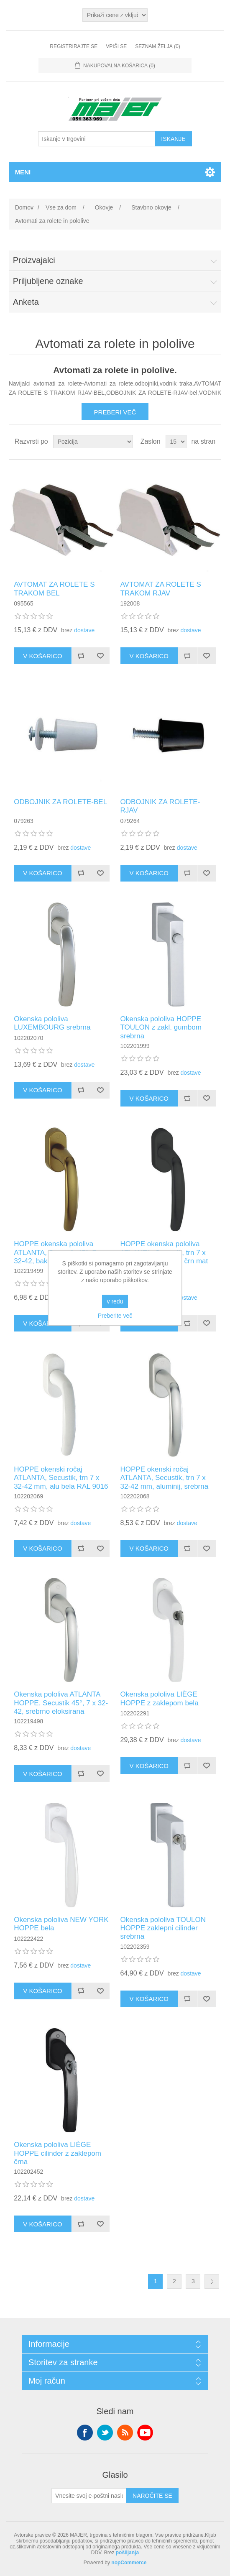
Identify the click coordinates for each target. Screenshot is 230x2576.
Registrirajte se (73, 46)
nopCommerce (128, 2563)
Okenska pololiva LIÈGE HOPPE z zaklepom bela (159, 1698)
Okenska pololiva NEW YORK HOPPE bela (61, 1924)
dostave (84, 630)
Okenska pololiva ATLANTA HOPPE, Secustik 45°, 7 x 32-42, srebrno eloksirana (61, 1702)
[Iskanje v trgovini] (96, 138)
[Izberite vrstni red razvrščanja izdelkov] (93, 441)
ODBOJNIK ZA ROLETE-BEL (60, 802)
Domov (24, 207)
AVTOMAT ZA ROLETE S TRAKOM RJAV (160, 588)
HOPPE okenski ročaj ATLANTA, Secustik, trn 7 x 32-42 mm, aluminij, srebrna (164, 1477)
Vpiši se (116, 46)
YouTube (145, 2433)
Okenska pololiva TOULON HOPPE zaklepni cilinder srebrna (163, 1928)
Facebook (85, 2433)
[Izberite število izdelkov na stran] (176, 441)
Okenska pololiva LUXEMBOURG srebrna (52, 1023)
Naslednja (211, 2281)
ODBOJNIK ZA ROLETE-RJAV (160, 806)
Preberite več (115, 1315)
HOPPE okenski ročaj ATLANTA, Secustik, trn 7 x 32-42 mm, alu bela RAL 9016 (61, 1477)
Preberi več (115, 412)
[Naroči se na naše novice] (89, 2495)
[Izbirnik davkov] (115, 15)
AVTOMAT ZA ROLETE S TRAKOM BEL (54, 588)
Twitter (105, 2433)
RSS (125, 2433)
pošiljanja (127, 2553)
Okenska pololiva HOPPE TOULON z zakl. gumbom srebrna (161, 1027)
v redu (115, 1301)
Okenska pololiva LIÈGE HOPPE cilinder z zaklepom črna (57, 2153)
